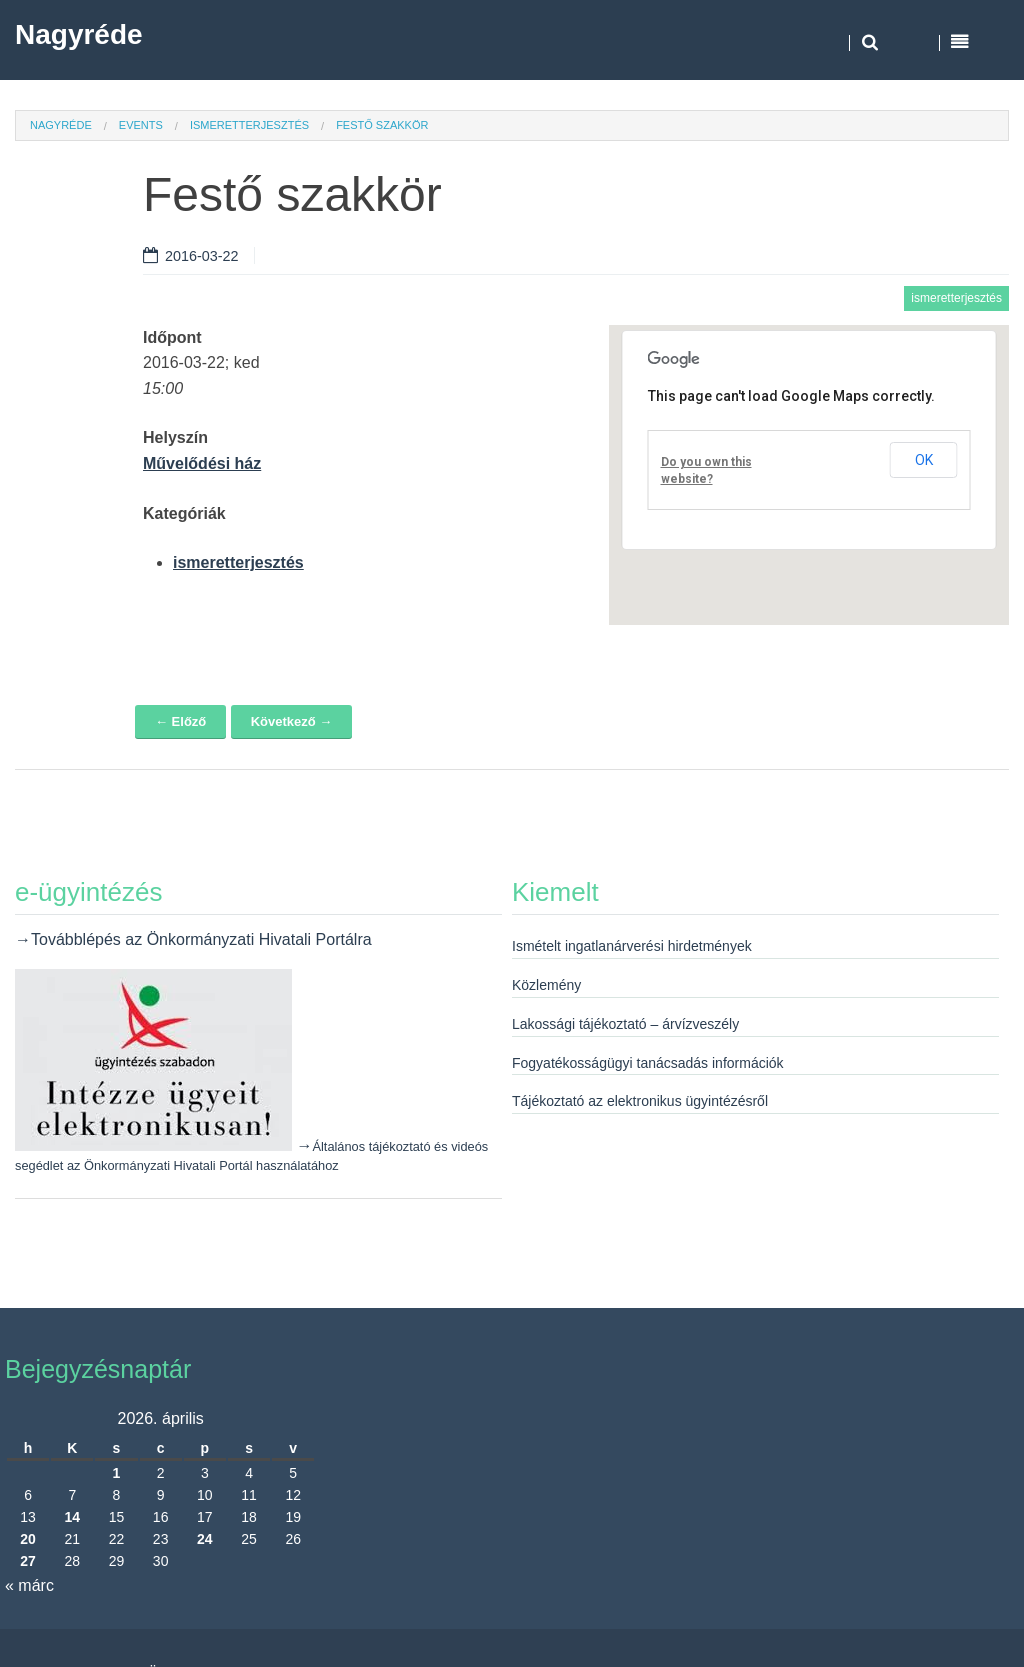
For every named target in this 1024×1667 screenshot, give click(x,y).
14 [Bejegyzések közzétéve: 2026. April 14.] (72, 1517)
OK (924, 460)
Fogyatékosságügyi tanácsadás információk (648, 1063)
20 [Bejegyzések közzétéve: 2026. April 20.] (28, 1539)
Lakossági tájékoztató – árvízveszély (625, 1024)
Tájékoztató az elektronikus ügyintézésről (640, 1101)
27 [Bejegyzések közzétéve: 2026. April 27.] (28, 1561)
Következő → (292, 721)
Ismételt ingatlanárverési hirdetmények (632, 946)
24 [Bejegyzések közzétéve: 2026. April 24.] (205, 1539)
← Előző (180, 721)
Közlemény (546, 985)
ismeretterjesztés (249, 125)
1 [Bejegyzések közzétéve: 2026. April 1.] (117, 1473)
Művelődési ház (202, 463)
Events (141, 125)
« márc (29, 1585)
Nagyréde (79, 34)
